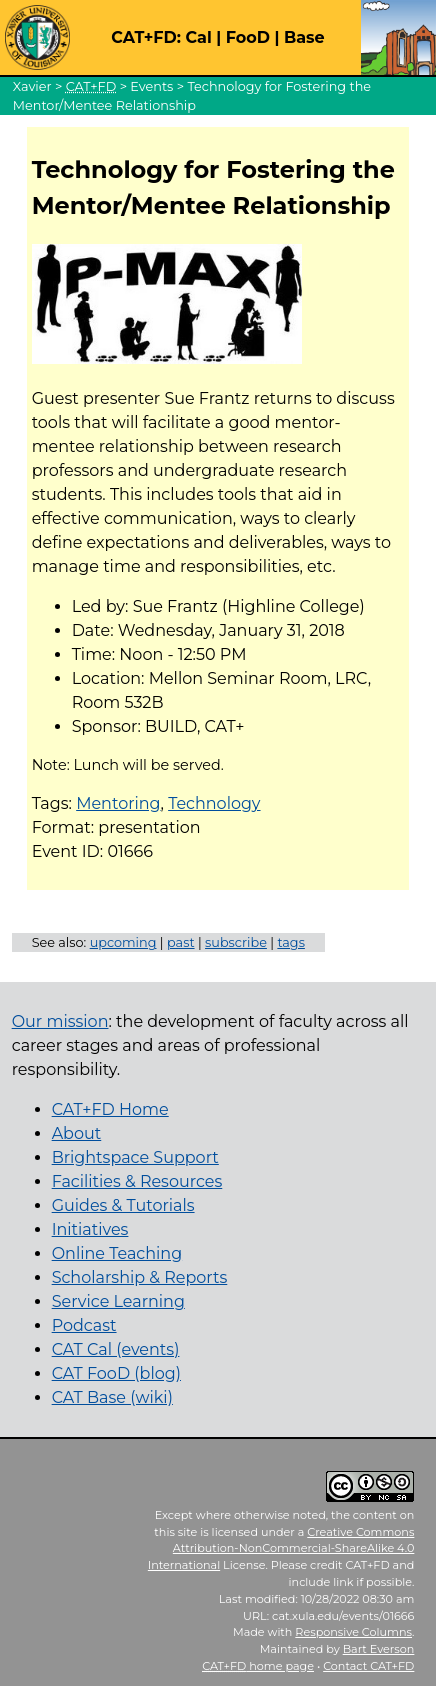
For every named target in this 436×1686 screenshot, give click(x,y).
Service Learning (118, 1301)
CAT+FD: (146, 37)
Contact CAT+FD (368, 1666)
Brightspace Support (135, 1157)
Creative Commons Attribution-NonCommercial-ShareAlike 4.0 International (281, 1549)
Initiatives (90, 1229)
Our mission (60, 1021)
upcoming (123, 942)
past (181, 942)
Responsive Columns (353, 1632)
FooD (248, 37)
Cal (198, 37)
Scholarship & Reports (140, 1277)
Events (151, 86)
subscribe (236, 942)
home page (258, 1666)
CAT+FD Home (110, 1109)
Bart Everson (379, 1649)
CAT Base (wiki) (112, 1397)
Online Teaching (117, 1253)
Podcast (84, 1325)
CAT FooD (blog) (116, 1373)
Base (304, 37)
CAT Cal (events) (116, 1349)
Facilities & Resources (137, 1181)
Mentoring (118, 803)
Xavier (32, 86)
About (77, 1133)
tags (291, 942)
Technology (214, 803)
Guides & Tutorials (123, 1205)
